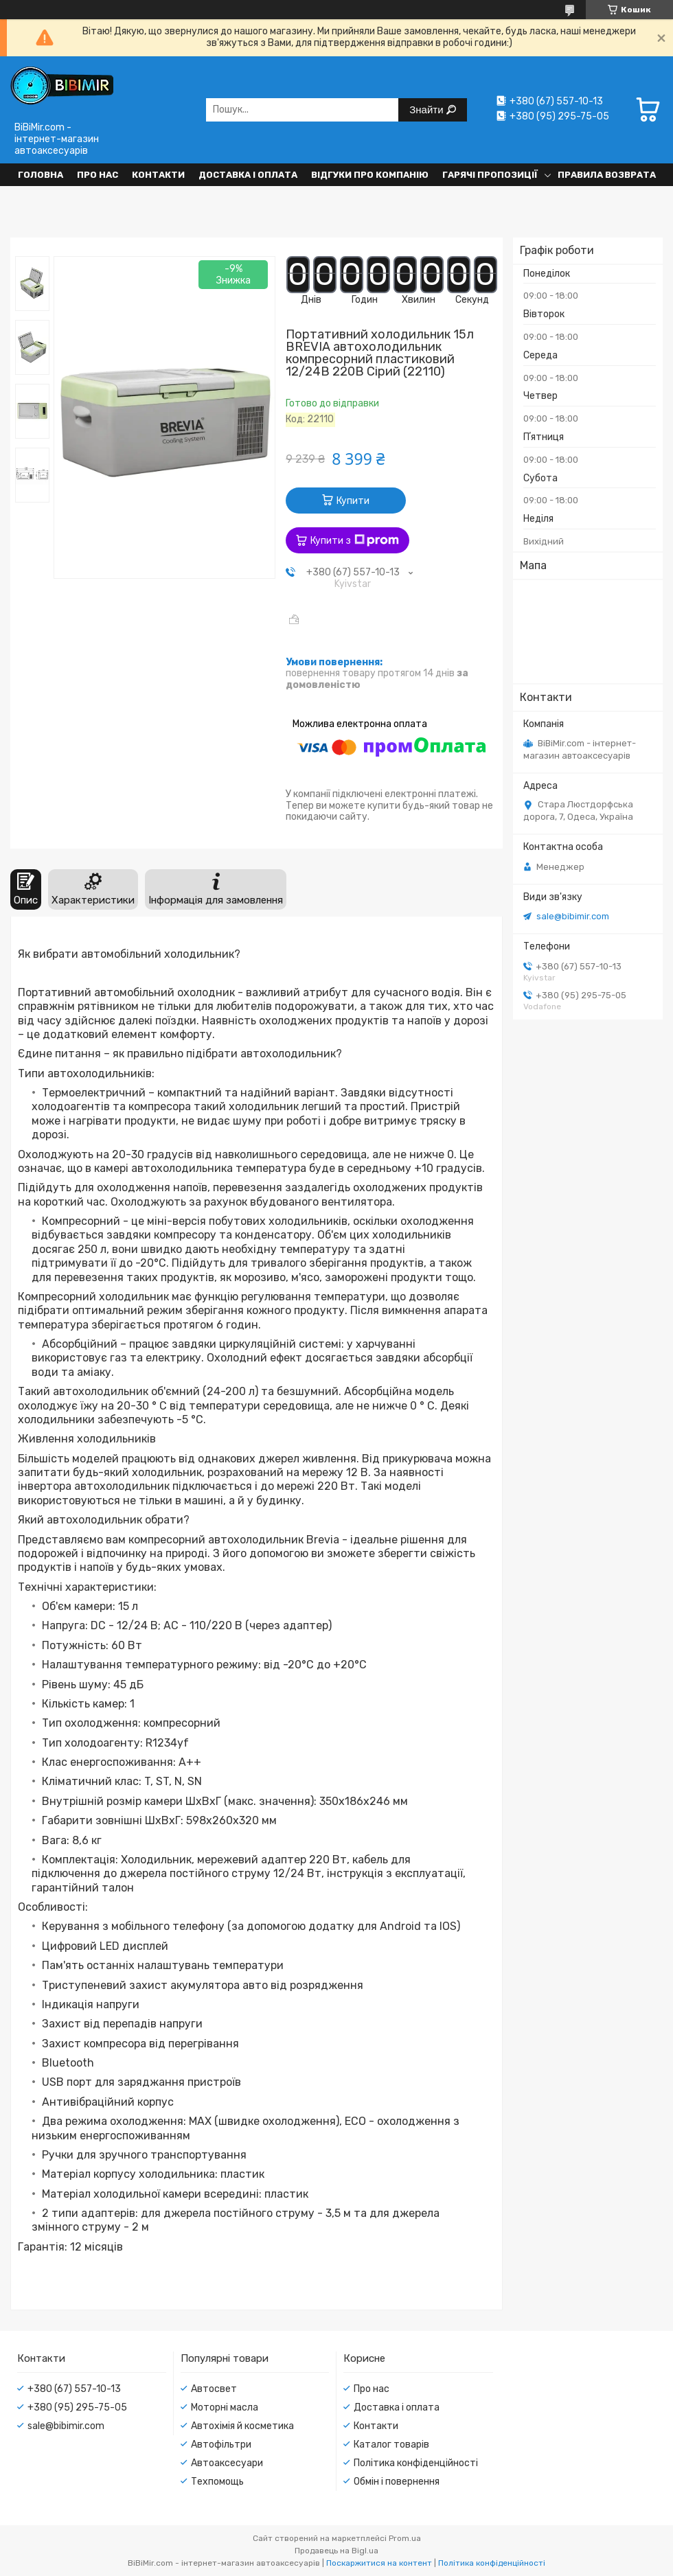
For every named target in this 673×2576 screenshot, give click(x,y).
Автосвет (214, 2389)
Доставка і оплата (247, 175)
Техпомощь (217, 2481)
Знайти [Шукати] (427, 109)
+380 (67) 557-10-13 (74, 2389)
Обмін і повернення (397, 2481)
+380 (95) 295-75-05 (77, 2407)
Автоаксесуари (227, 2463)
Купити (352, 501)
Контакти (158, 175)
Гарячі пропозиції (490, 175)
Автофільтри (221, 2444)
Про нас (97, 175)
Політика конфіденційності (416, 2463)
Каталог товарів (391, 2444)
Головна (40, 175)
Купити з (354, 540)
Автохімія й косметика (242, 2426)
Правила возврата (607, 175)
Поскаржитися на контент (379, 2563)
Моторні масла (224, 2407)
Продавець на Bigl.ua (336, 2550)
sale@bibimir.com (572, 916)
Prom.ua (405, 2538)
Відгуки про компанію (370, 175)
